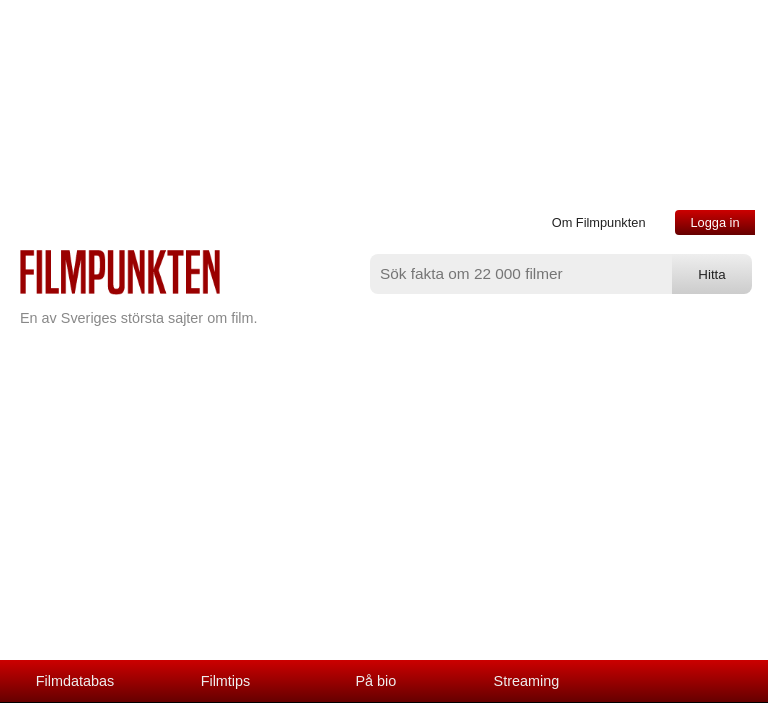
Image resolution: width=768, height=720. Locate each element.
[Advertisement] (384, 510)
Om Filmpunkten (599, 222)
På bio (376, 681)
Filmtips (226, 681)
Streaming (527, 681)
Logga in (714, 222)
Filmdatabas (75, 681)
